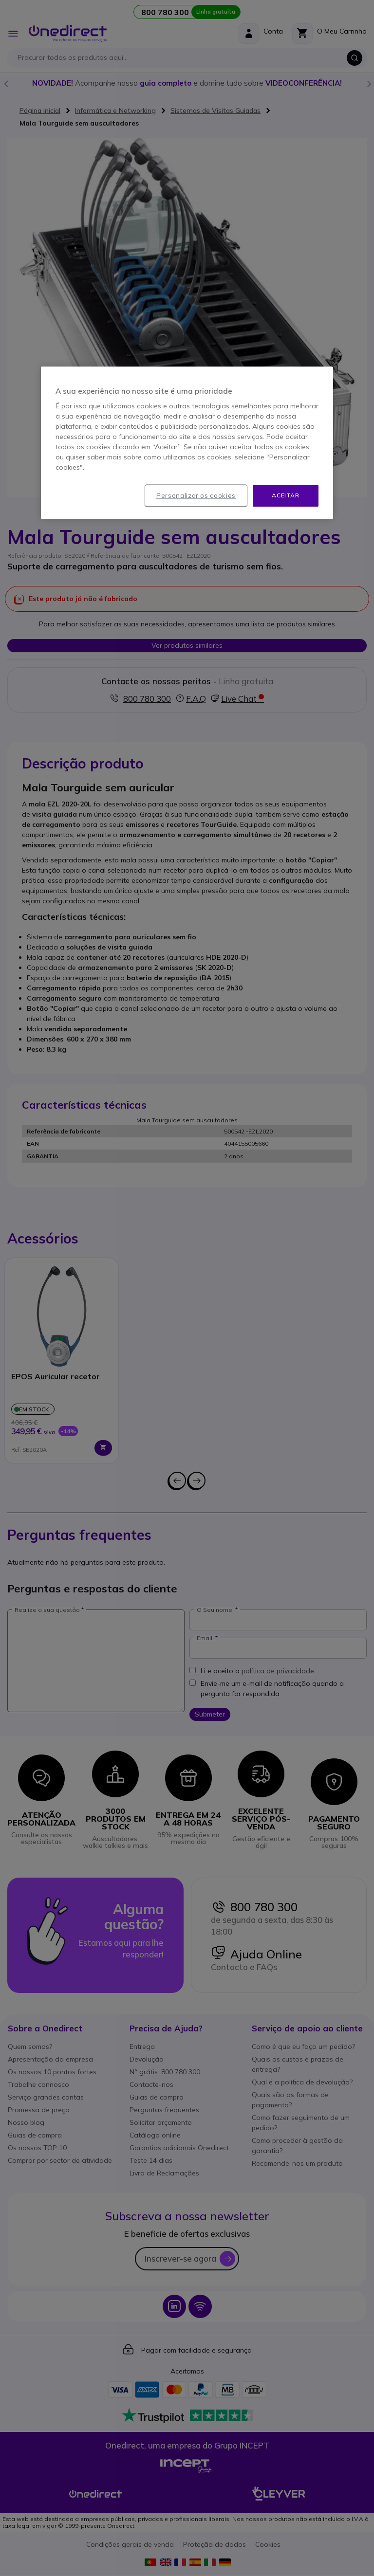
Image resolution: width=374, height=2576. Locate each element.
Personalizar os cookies (196, 495)
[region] (187, 442)
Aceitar (285, 495)
